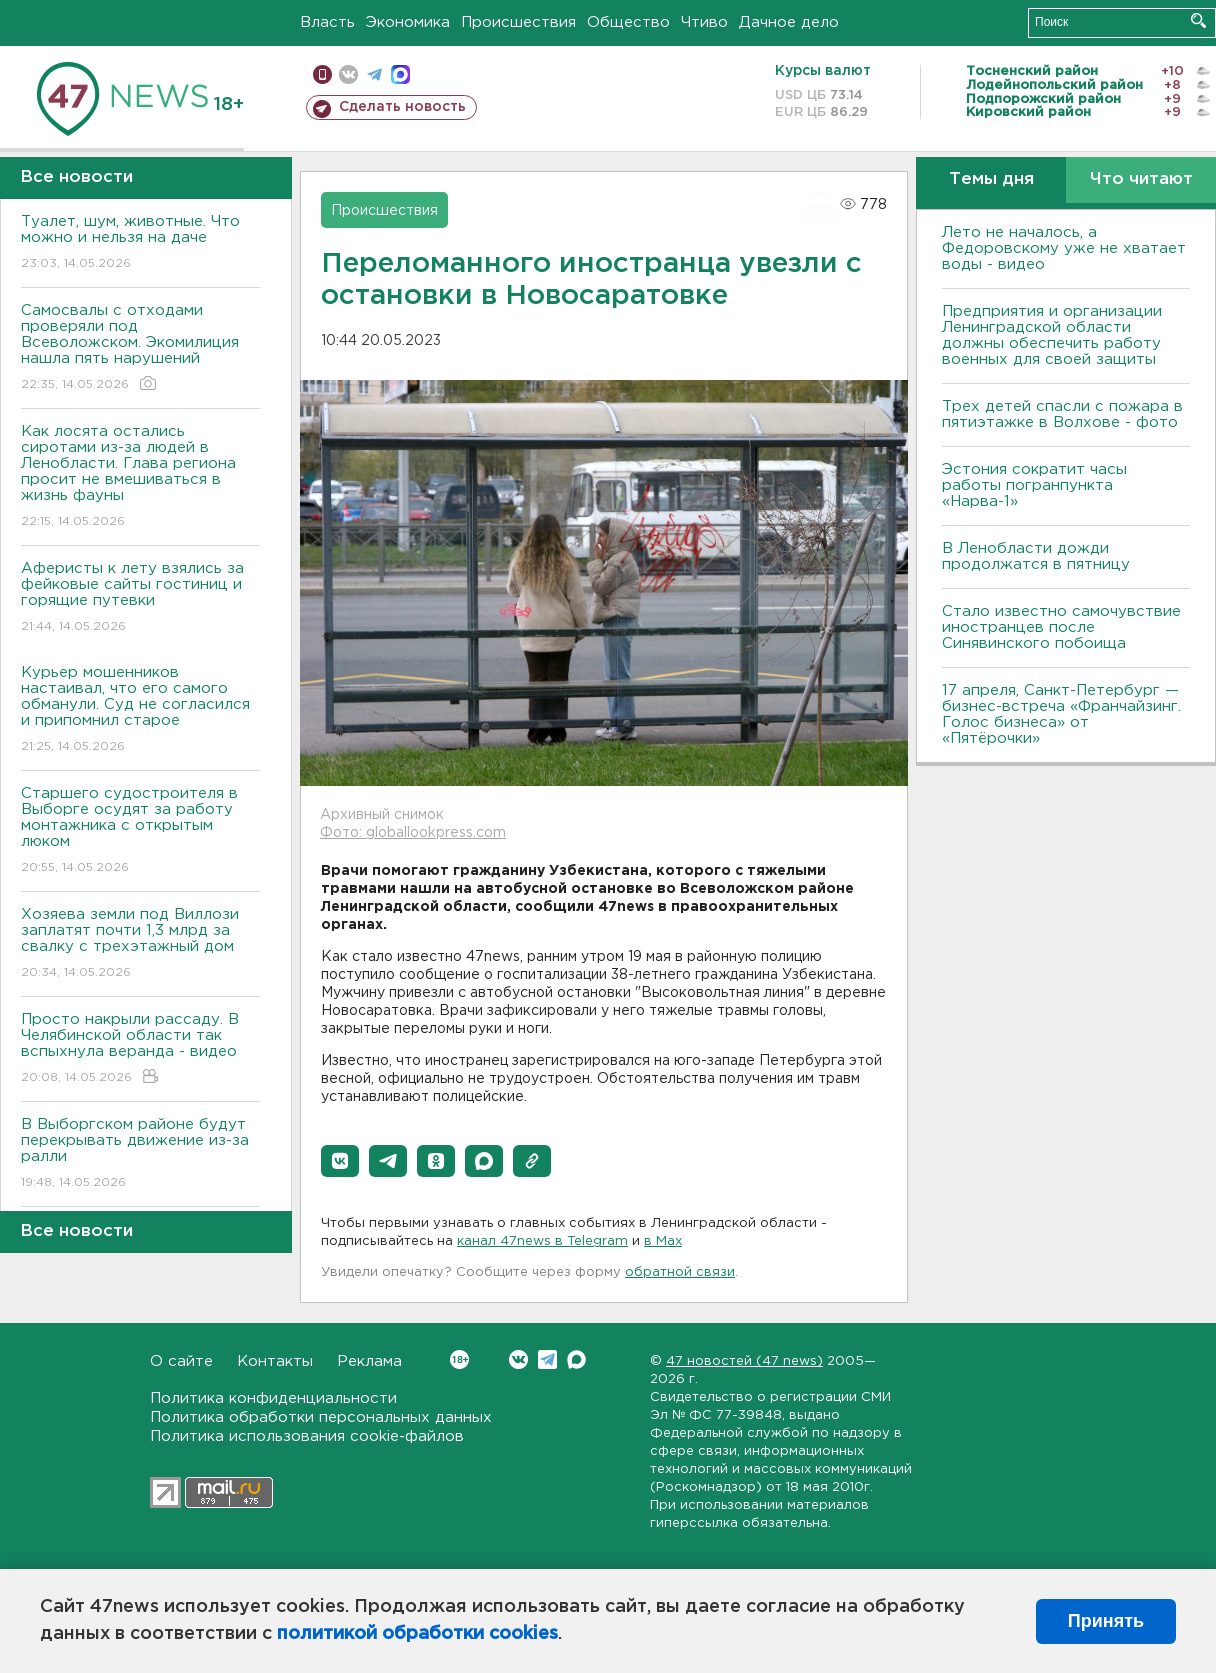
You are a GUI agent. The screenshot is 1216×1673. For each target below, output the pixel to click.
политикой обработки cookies (417, 1634)
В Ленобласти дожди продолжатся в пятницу (1036, 556)
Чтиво (704, 22)
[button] (340, 1161)
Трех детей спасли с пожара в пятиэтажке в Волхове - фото (1062, 414)
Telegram (547, 1359)
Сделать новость (402, 107)
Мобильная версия (322, 74)
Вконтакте (459, 1359)
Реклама (369, 1361)
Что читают (1141, 179)
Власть (327, 22)
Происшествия (518, 22)
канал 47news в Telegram (542, 1241)
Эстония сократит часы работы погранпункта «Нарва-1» (1034, 485)
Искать (1198, 20)
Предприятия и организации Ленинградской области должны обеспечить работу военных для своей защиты (1052, 335)
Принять (1106, 1621)
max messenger (400, 74)
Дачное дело (789, 22)
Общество (628, 22)
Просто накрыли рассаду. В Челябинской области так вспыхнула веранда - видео (140, 1049)
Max (576, 1359)
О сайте (181, 1361)
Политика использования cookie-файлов (307, 1436)
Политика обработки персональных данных (321, 1417)
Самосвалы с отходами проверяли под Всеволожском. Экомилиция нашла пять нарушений (140, 348)
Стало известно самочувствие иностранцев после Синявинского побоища (1061, 627)
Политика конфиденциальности (273, 1398)
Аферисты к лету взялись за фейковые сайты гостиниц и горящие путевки (140, 598)
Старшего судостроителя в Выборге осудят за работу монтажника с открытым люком (140, 831)
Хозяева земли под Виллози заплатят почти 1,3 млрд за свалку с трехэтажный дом (140, 944)
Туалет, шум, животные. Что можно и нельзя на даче (140, 243)
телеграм (374, 74)
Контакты (275, 1361)
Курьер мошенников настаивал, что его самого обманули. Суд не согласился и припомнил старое (140, 710)
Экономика (408, 22)
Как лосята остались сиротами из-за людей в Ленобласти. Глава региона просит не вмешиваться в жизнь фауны (140, 477)
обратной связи (680, 1272)
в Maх (663, 1241)
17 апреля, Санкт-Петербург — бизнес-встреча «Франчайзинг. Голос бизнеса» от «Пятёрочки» (1061, 714)
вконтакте (348, 74)
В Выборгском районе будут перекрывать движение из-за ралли (140, 1154)
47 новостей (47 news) (744, 1361)
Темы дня (991, 179)
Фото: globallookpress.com (413, 833)
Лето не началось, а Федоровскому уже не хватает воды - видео (1064, 248)
